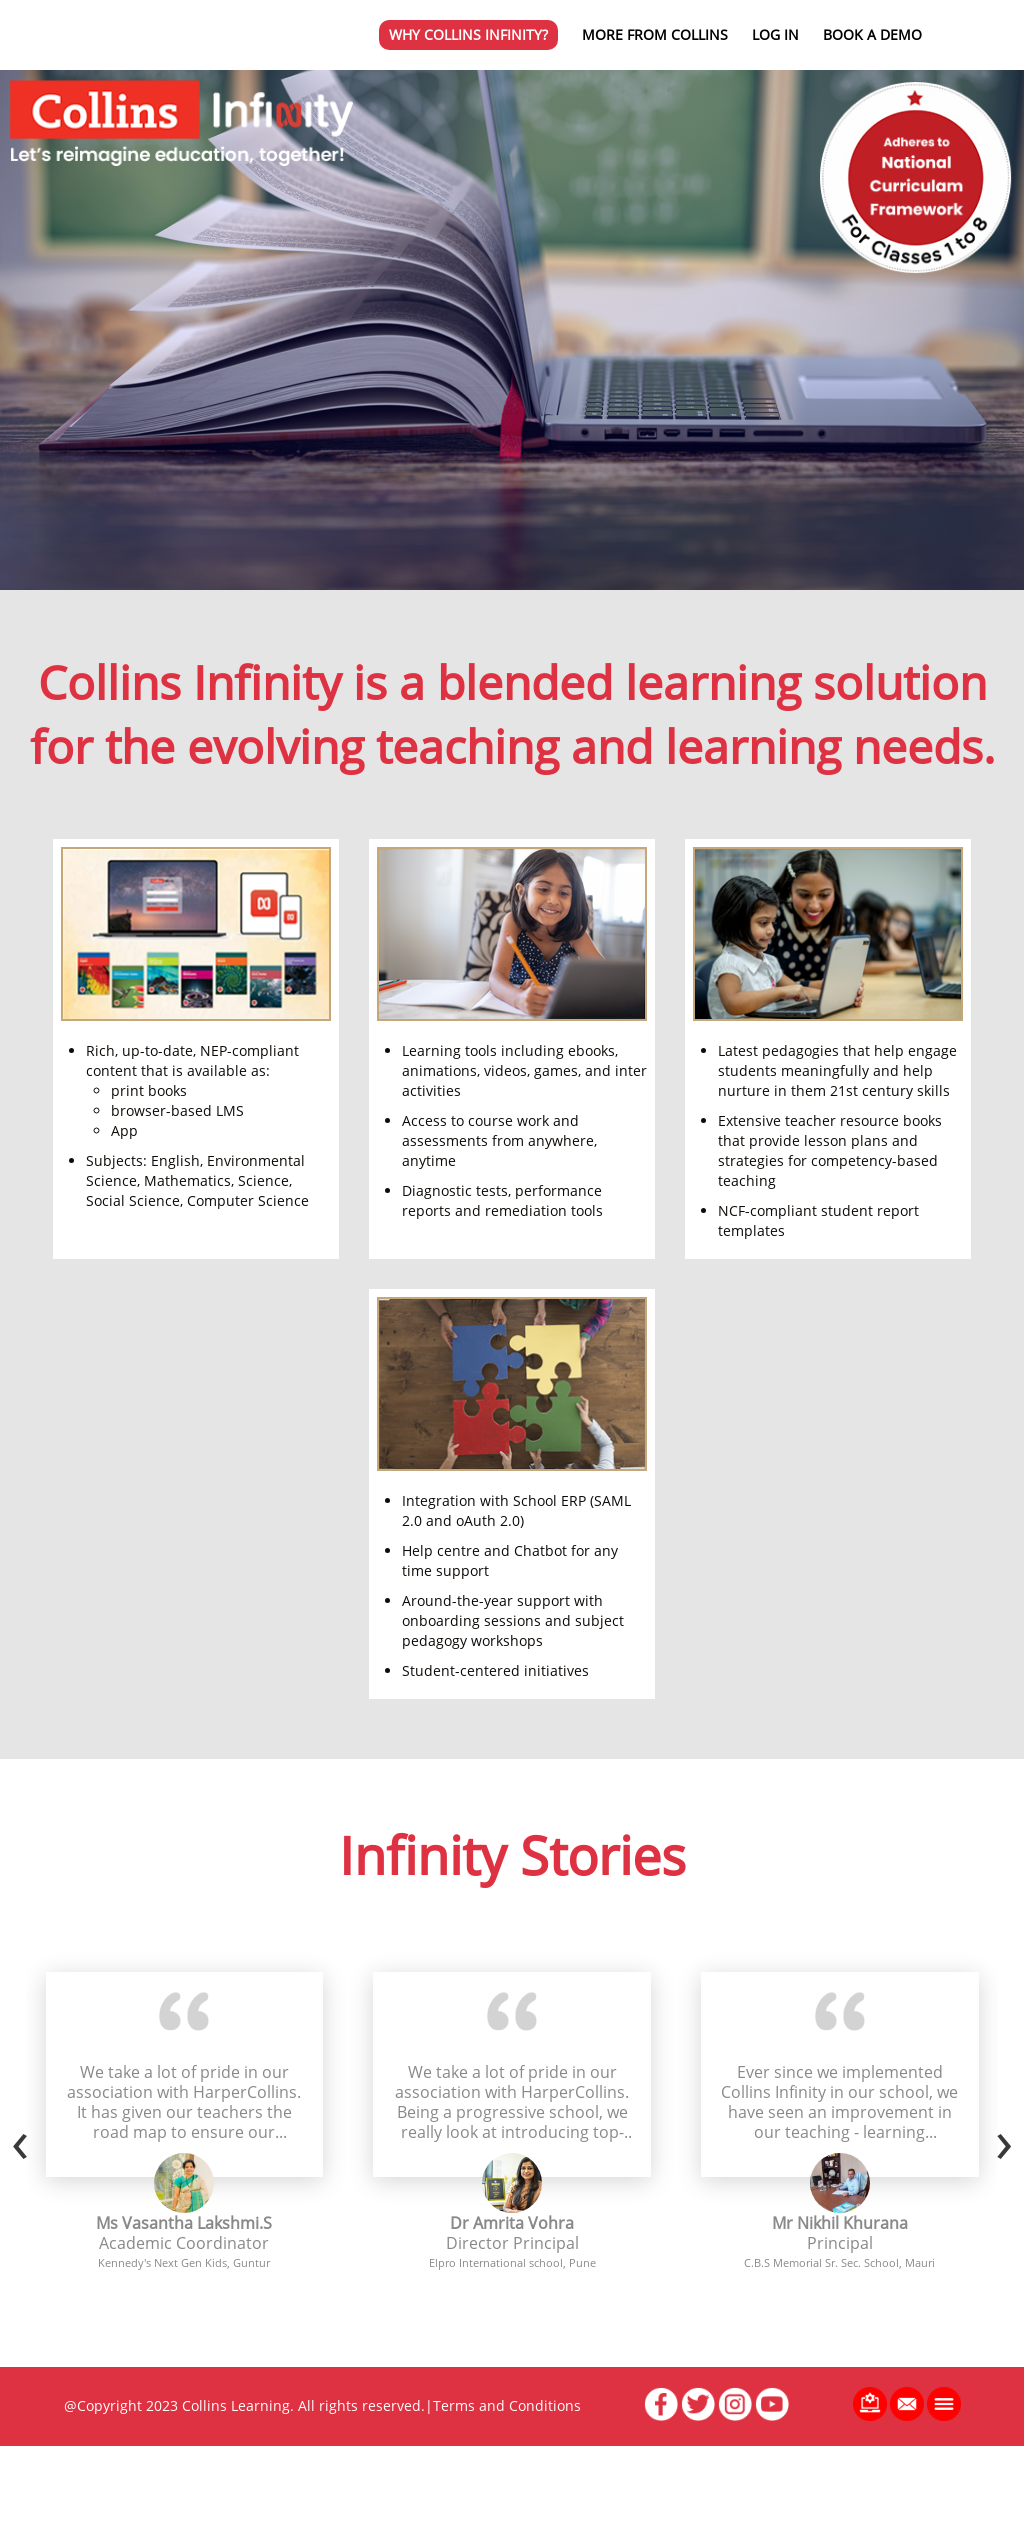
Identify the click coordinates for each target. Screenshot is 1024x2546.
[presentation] (20, 2139)
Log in (775, 34)
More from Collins (655, 34)
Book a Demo (872, 34)
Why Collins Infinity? (468, 34)
